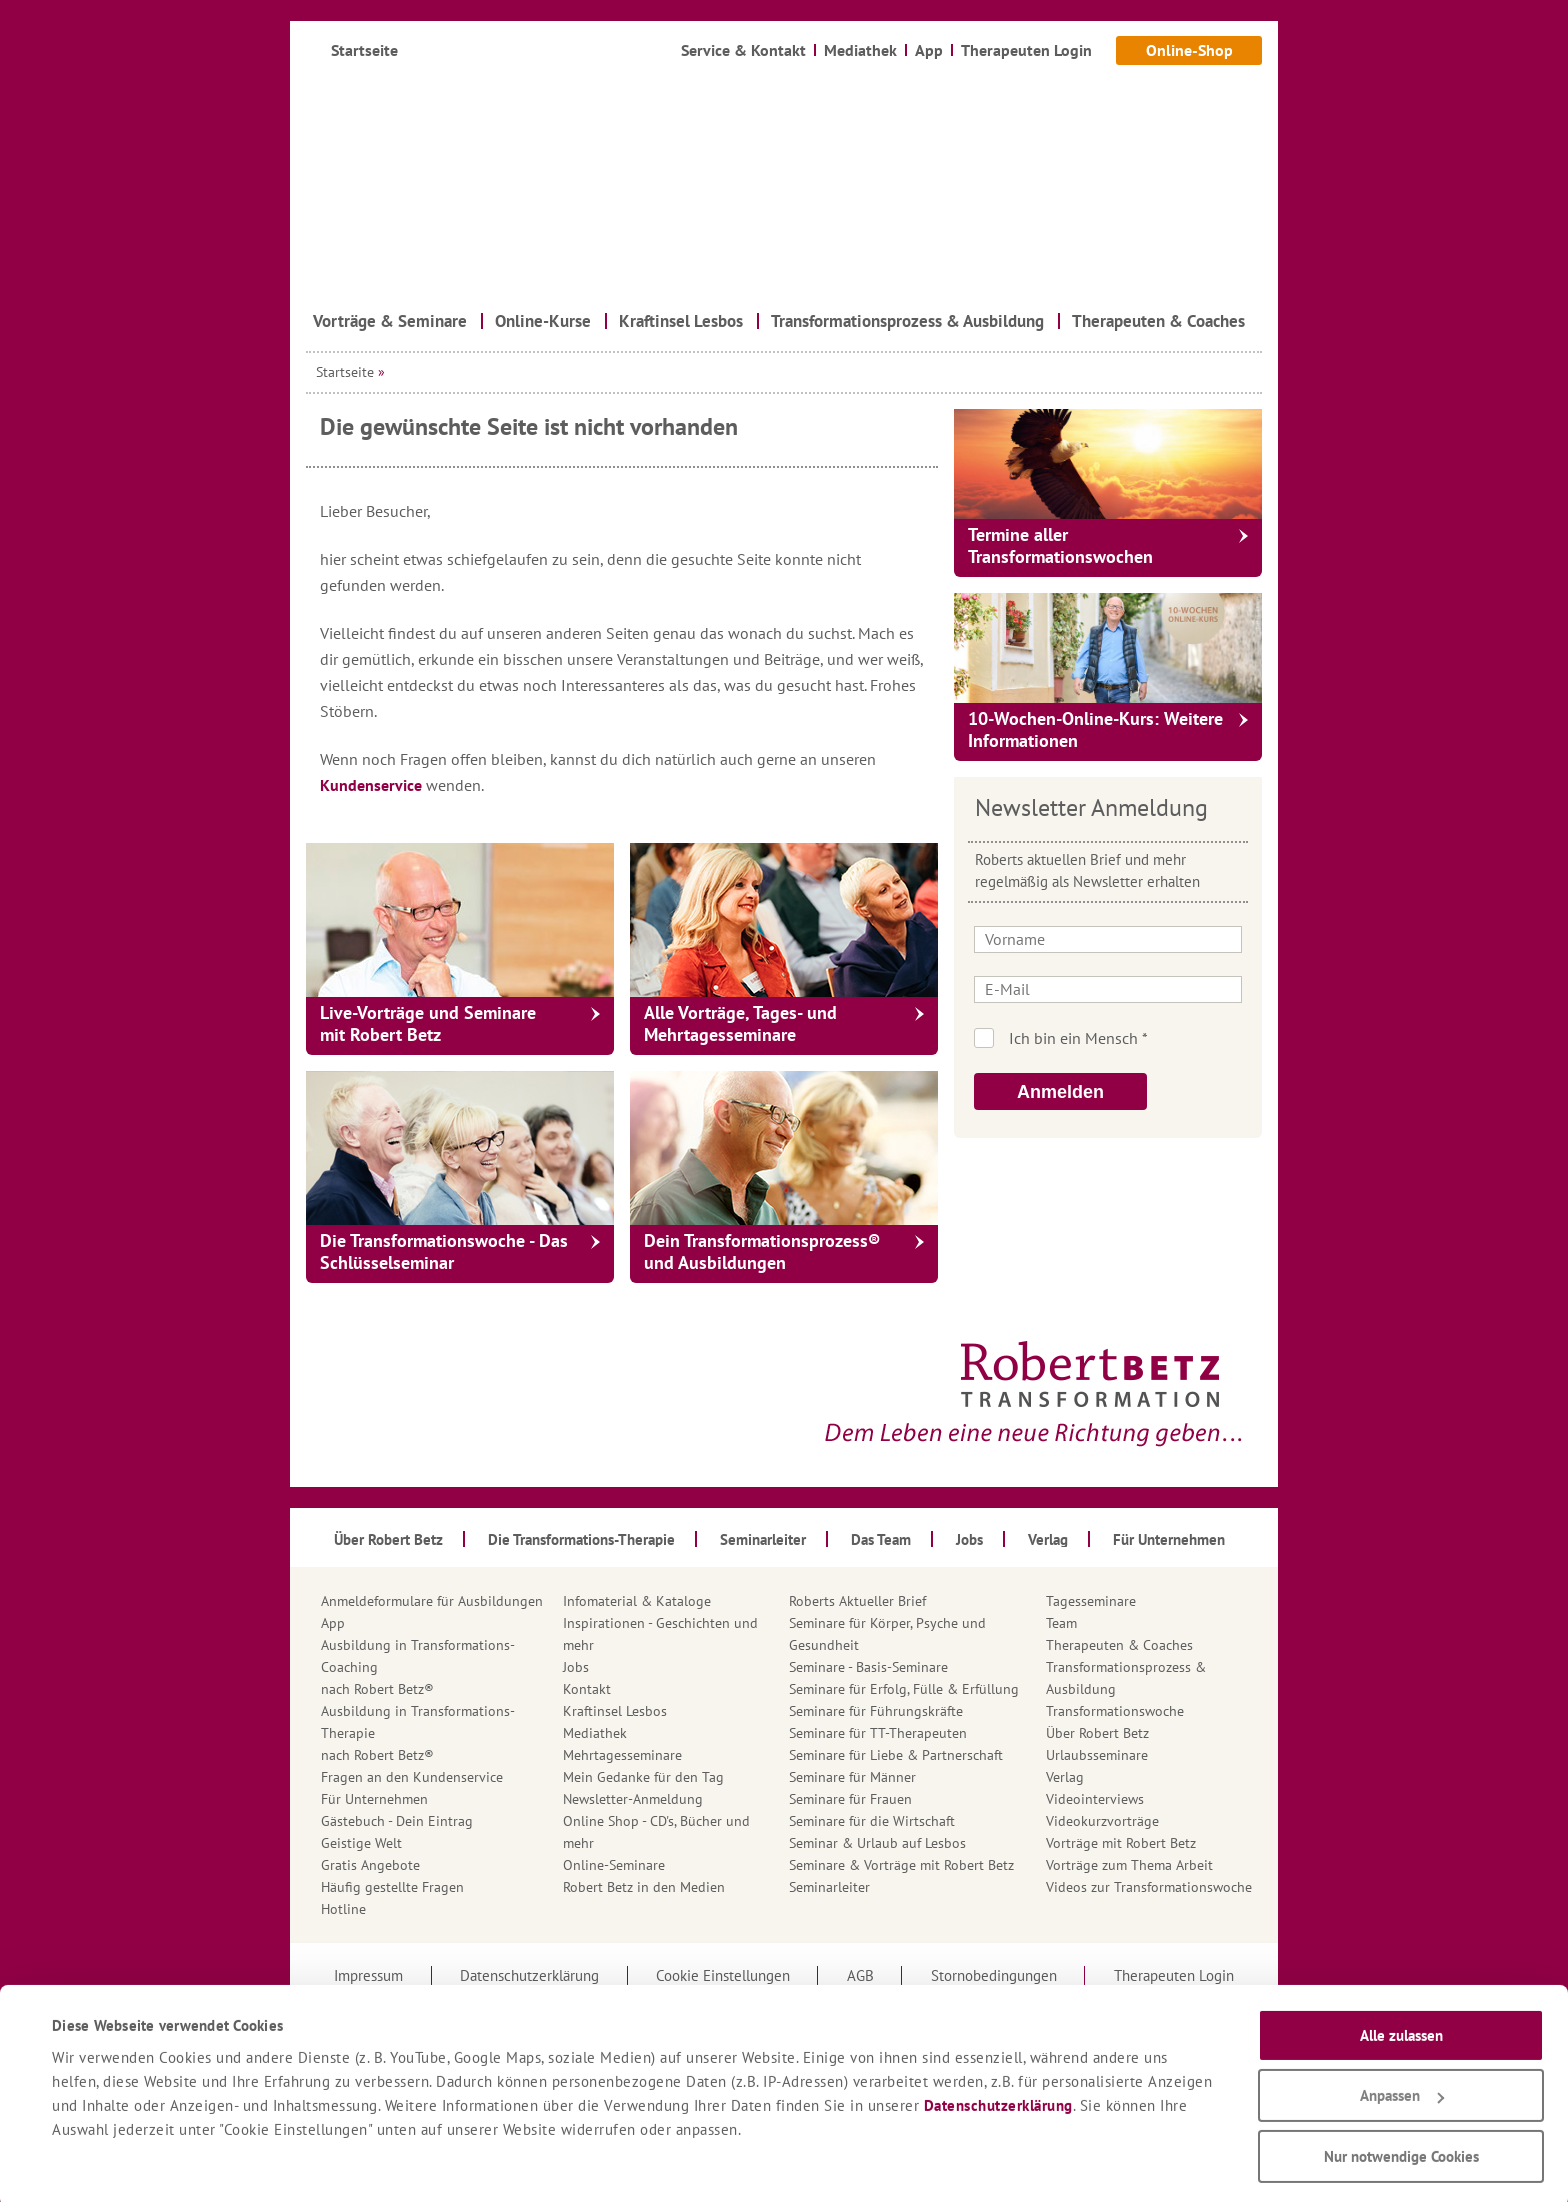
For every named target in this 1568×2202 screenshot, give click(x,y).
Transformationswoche (1115, 1711)
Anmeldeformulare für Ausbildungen (432, 1601)
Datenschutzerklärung (998, 2100)
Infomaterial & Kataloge (637, 1601)
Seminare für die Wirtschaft (872, 1821)
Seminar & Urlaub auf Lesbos (877, 1843)
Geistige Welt (361, 1843)
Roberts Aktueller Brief (857, 1601)
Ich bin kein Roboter (1135, 1038)
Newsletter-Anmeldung (633, 1799)
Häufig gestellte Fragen (392, 1887)
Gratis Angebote (370, 1865)
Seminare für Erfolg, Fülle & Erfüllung (904, 1689)
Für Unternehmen (374, 1799)
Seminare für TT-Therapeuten (878, 1733)
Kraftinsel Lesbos (615, 1711)
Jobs (576, 1667)
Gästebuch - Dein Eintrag (397, 1821)
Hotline (343, 1909)
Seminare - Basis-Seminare (868, 1667)
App (333, 1623)
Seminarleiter (829, 1887)
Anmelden (1060, 1092)
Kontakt (587, 1689)
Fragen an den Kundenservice (412, 1777)
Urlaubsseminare (1097, 1755)
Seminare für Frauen (850, 1799)
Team (1061, 1623)
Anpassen (1402, 2091)
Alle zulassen (1401, 2030)
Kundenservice (373, 785)
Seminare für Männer (852, 1777)
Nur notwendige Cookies (1401, 2151)
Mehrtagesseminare (622, 1755)
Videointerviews (1095, 1799)
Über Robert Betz (1097, 1733)
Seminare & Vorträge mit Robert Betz (901, 1865)
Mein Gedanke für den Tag (643, 1777)
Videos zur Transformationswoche (1149, 1887)
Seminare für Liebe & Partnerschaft (896, 1755)
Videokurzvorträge (1102, 1821)
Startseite (345, 372)
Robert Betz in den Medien (644, 1887)
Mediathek (595, 1733)
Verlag (1065, 1777)
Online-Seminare (614, 1865)
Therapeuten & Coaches (1119, 1645)
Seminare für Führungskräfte (876, 1711)
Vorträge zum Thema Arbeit (1129, 1865)
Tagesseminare (1091, 1601)
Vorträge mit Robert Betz (1121, 1843)
